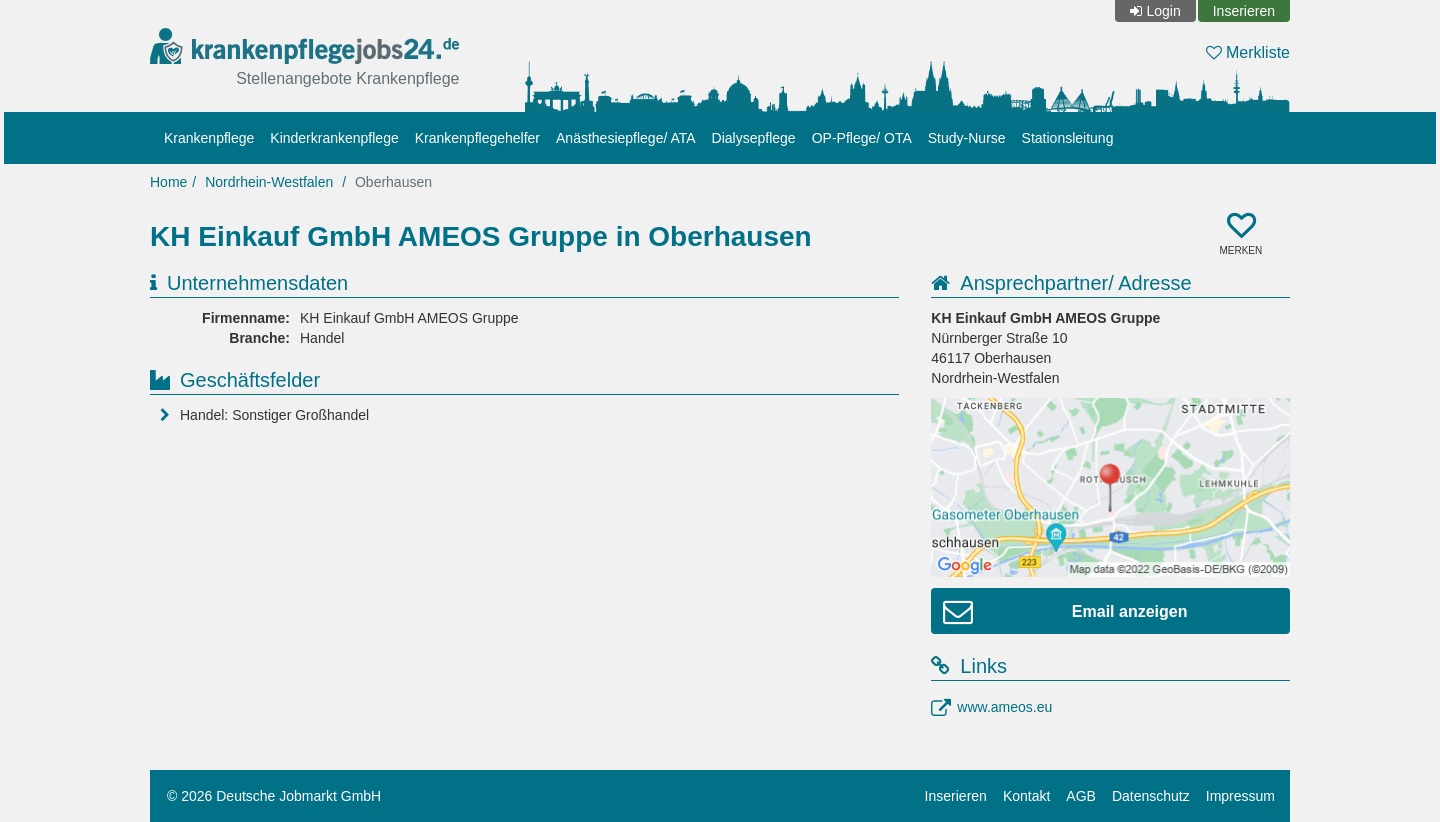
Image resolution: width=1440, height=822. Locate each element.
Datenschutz (1151, 796)
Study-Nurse (967, 138)
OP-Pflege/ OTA (862, 138)
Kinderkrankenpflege (334, 138)
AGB (1081, 796)
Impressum (1240, 796)
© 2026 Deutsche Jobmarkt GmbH (274, 796)
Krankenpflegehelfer (477, 138)
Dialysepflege (754, 138)
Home (168, 182)
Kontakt (1026, 796)
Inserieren (1244, 11)
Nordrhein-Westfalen (269, 182)
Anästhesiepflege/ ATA (626, 138)
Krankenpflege (209, 138)
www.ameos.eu (1004, 707)
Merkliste (1248, 52)
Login (1163, 11)
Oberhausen (393, 182)
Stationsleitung (1068, 138)
